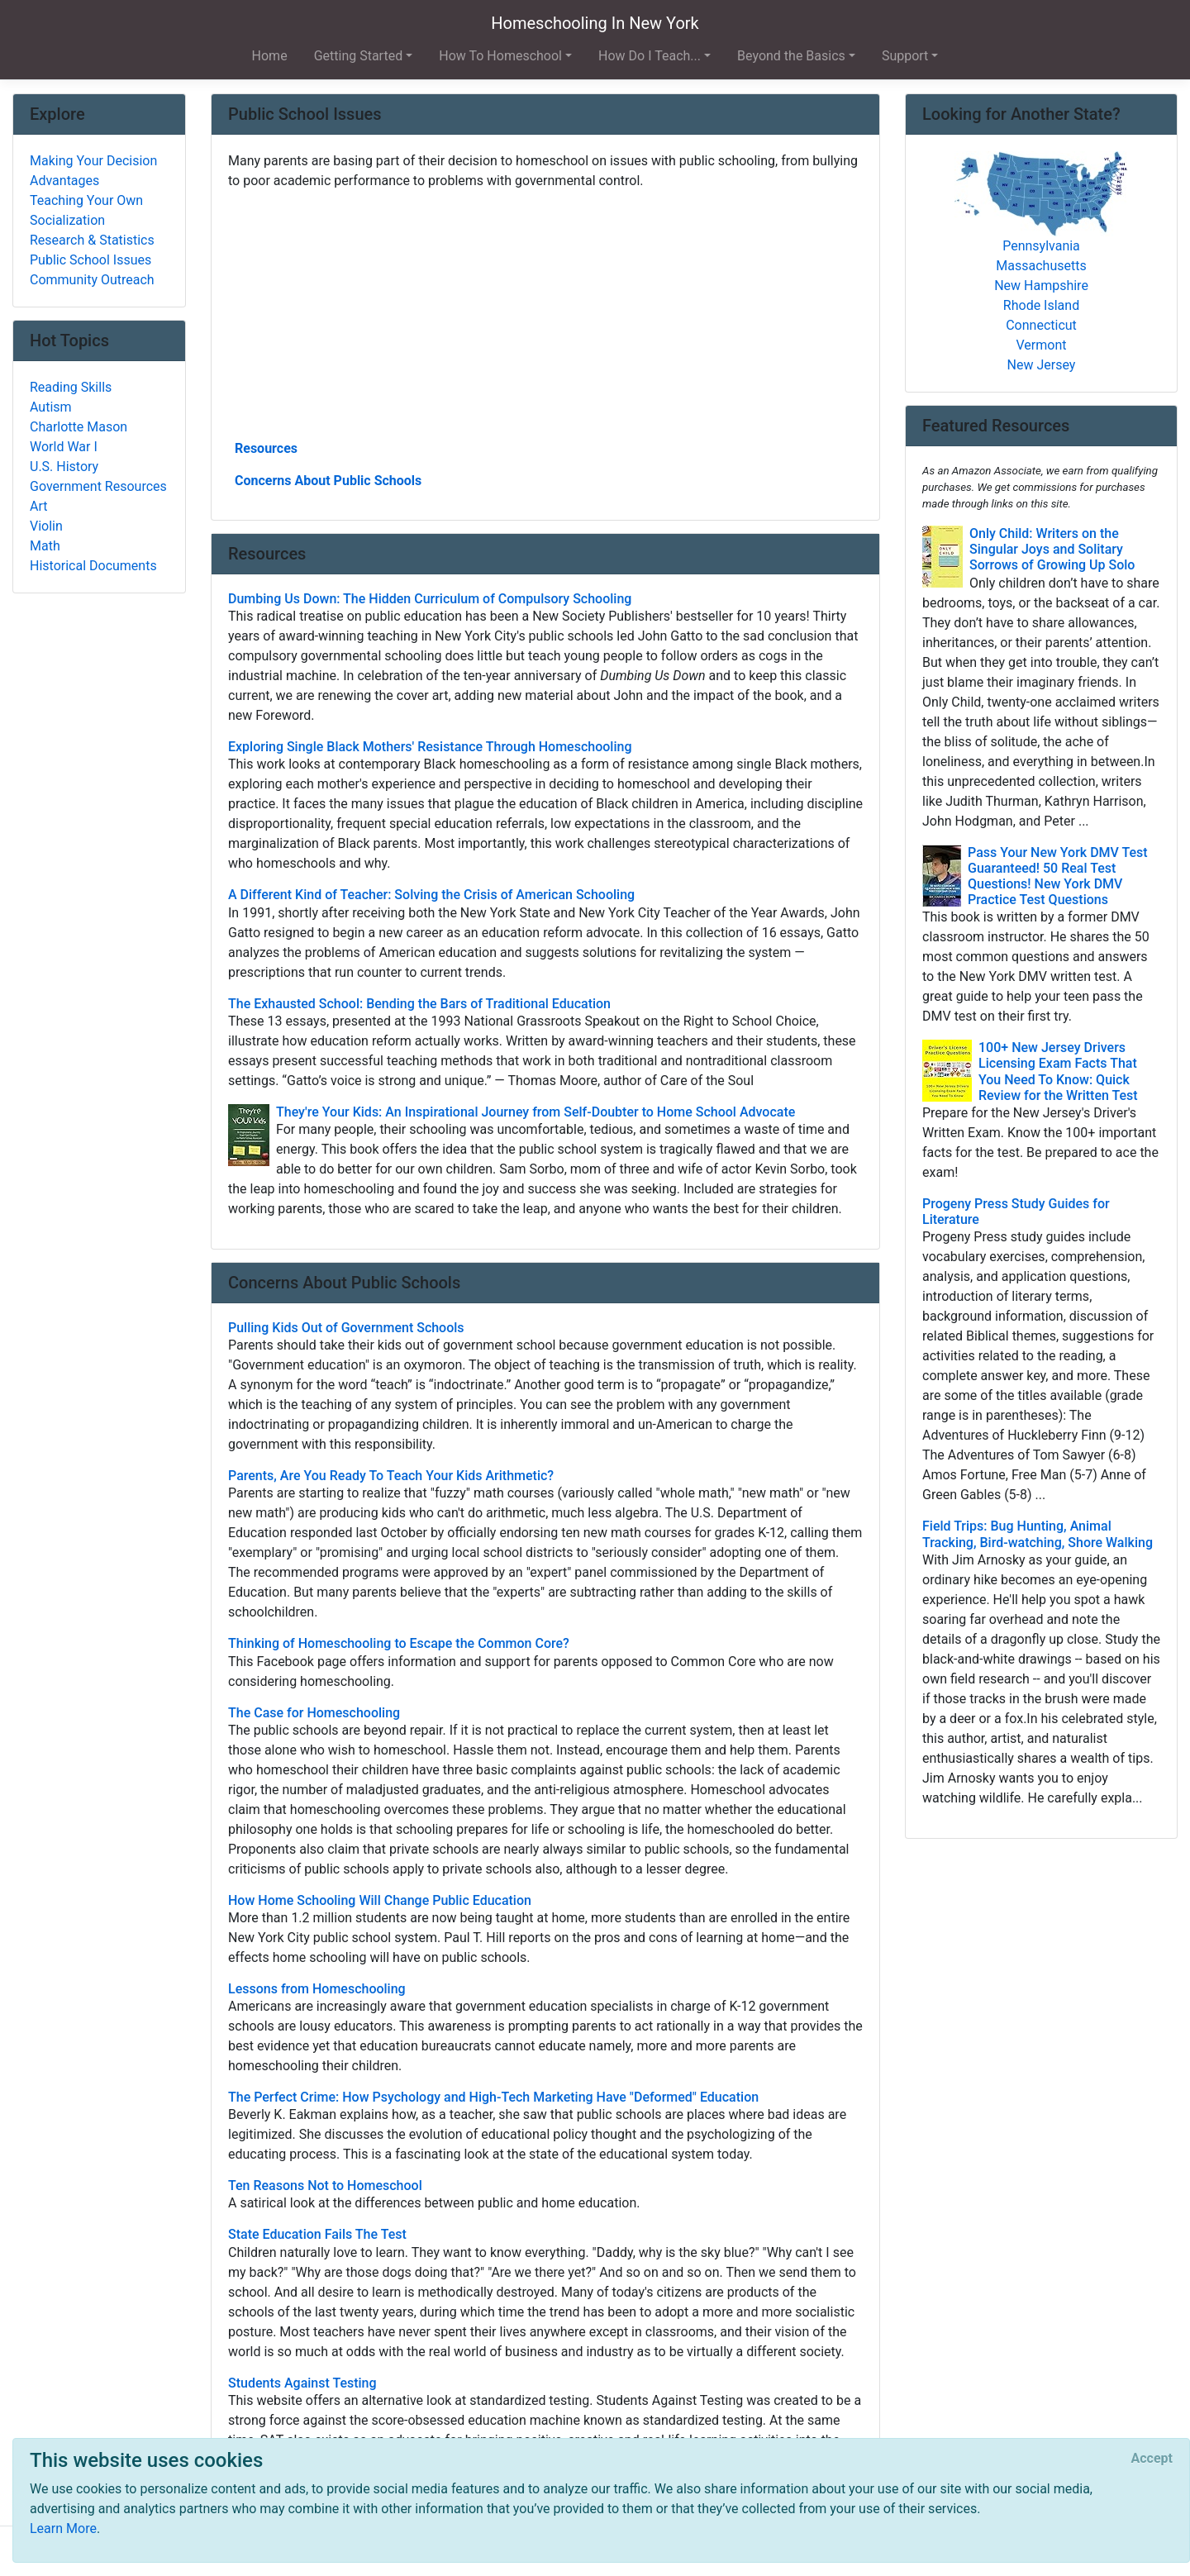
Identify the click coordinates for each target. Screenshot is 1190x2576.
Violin (46, 526)
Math (45, 546)
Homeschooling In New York (594, 23)
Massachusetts (1041, 266)
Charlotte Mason (78, 427)
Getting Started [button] (358, 56)
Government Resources (98, 486)
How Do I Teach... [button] (649, 56)
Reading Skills (71, 387)
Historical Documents (93, 566)
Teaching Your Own (86, 200)
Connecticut (1041, 325)
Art (38, 506)
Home (270, 56)
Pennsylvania (1041, 246)
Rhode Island (1041, 305)
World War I (64, 447)
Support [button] (905, 56)
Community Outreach (92, 280)
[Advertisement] (545, 313)
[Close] (1152, 2458)
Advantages (64, 180)
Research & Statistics (92, 240)
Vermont (1041, 345)
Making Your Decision (93, 161)
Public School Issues (90, 260)
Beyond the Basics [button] (791, 56)
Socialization (67, 220)
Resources (266, 448)
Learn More (63, 2528)
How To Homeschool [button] (500, 56)
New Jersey (1041, 365)
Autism (51, 407)
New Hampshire (1041, 285)
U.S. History (64, 466)
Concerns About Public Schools (328, 480)
